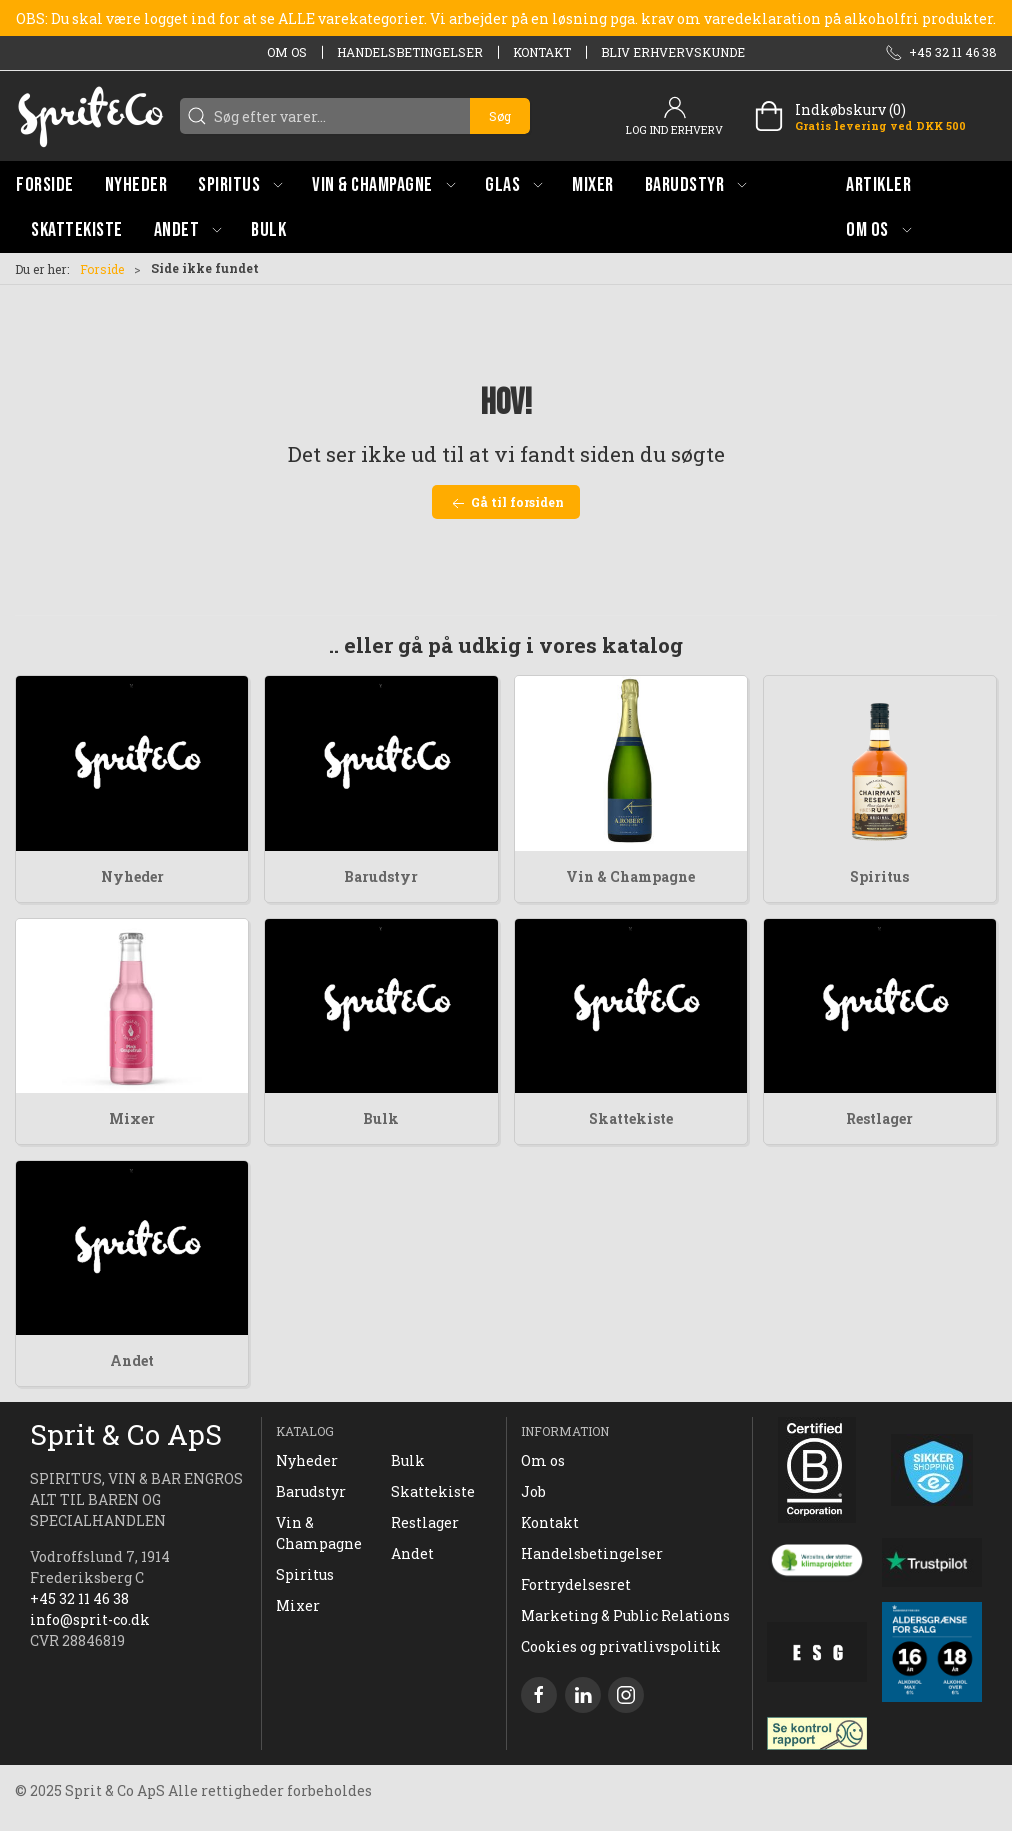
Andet (132, 1360)
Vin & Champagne (630, 876)
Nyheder (132, 876)
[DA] (90, 116)
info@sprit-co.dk (90, 1619)
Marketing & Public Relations (625, 1615)
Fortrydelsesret (576, 1584)
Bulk (381, 1118)
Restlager (879, 1118)
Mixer (132, 1118)
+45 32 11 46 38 (79, 1598)
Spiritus (879, 876)
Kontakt (542, 52)
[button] (240, 184)
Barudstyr (381, 876)
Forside (102, 269)
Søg (500, 116)
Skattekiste (631, 1118)
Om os (287, 52)
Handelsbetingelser (410, 52)
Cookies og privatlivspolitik (621, 1646)
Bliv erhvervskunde (673, 52)
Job (533, 1491)
